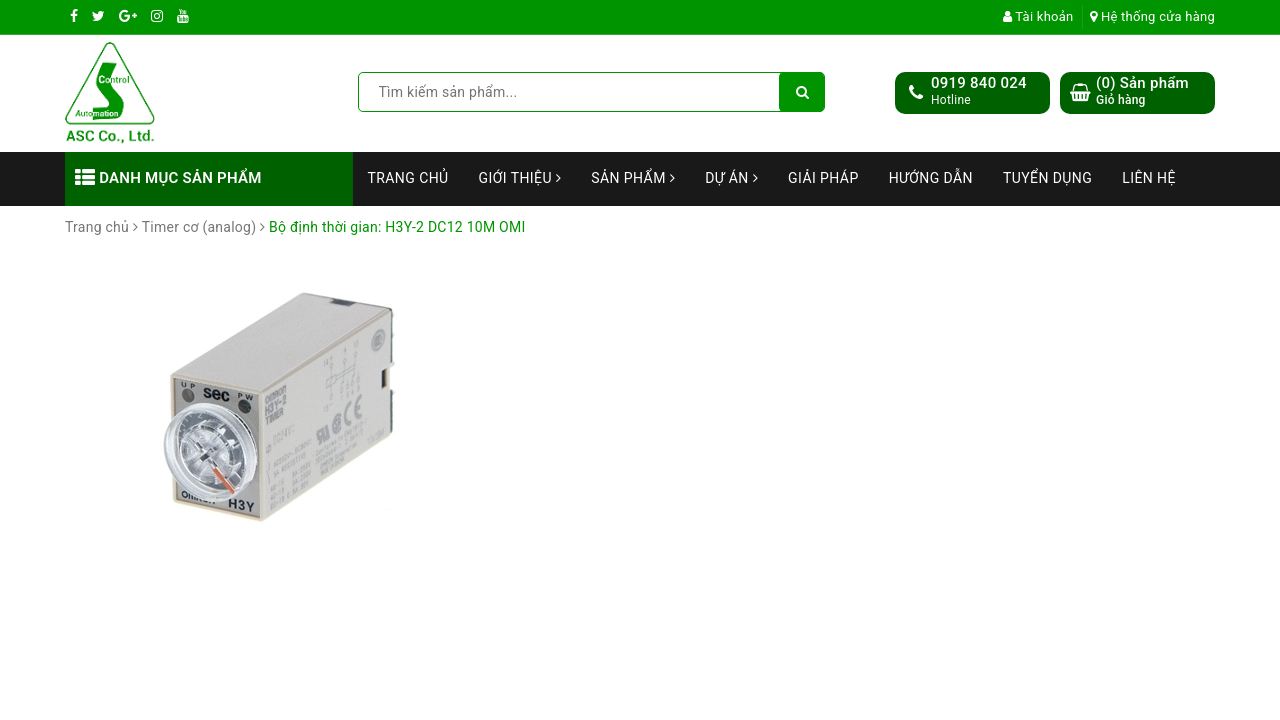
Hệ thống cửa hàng (1152, 16)
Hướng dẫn (931, 178)
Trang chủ (408, 178)
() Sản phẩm (1142, 91)
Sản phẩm (633, 178)
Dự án (731, 178)
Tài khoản (1038, 16)
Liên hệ (1149, 178)
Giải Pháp (823, 178)
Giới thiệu (520, 178)
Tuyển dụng (1047, 178)
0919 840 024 (979, 83)
